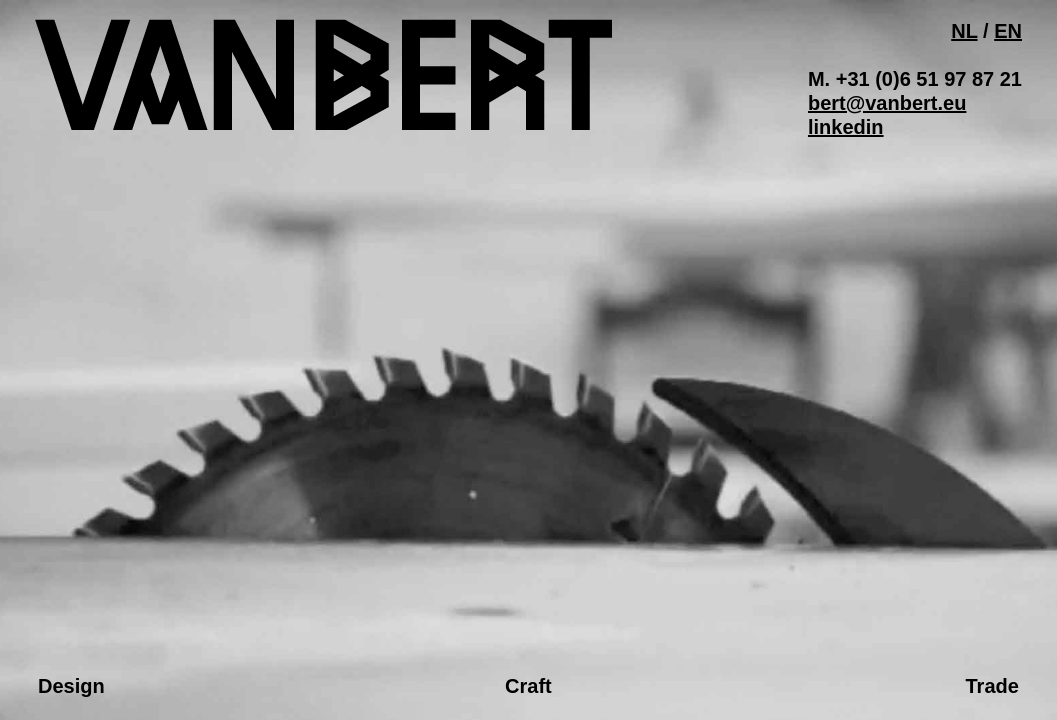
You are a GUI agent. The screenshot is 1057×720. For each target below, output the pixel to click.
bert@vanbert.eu (887, 103)
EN (1008, 31)
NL (964, 31)
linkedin (846, 127)
